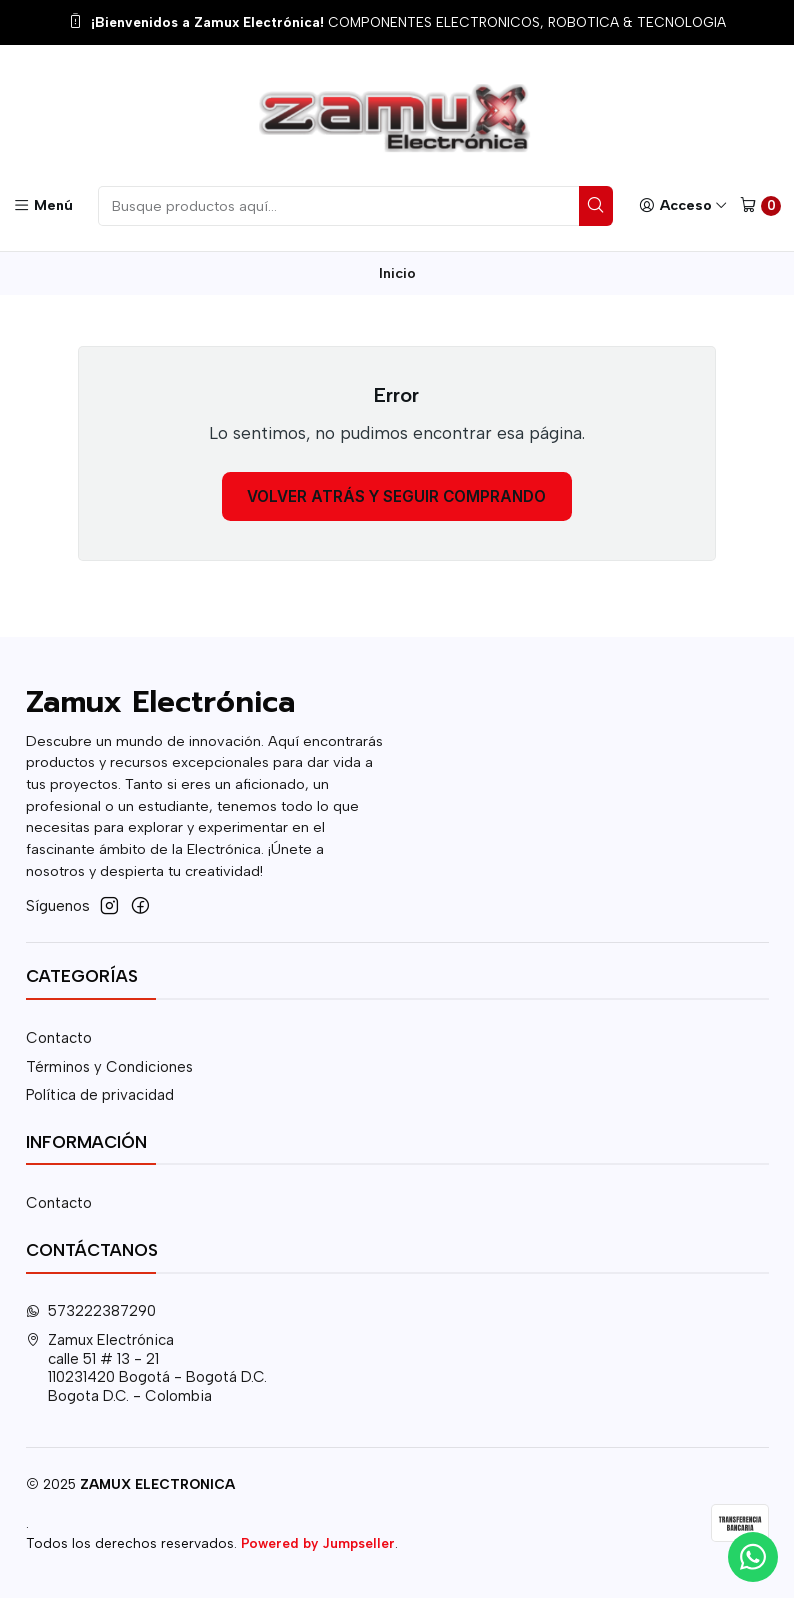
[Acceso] (683, 205)
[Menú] (43, 205)
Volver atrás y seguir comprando (396, 496)
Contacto (59, 1038)
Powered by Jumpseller (318, 1543)
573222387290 (91, 1311)
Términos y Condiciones (109, 1067)
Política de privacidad (100, 1095)
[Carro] (760, 206)
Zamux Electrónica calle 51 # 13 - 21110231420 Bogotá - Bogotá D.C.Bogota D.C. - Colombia (147, 1368)
